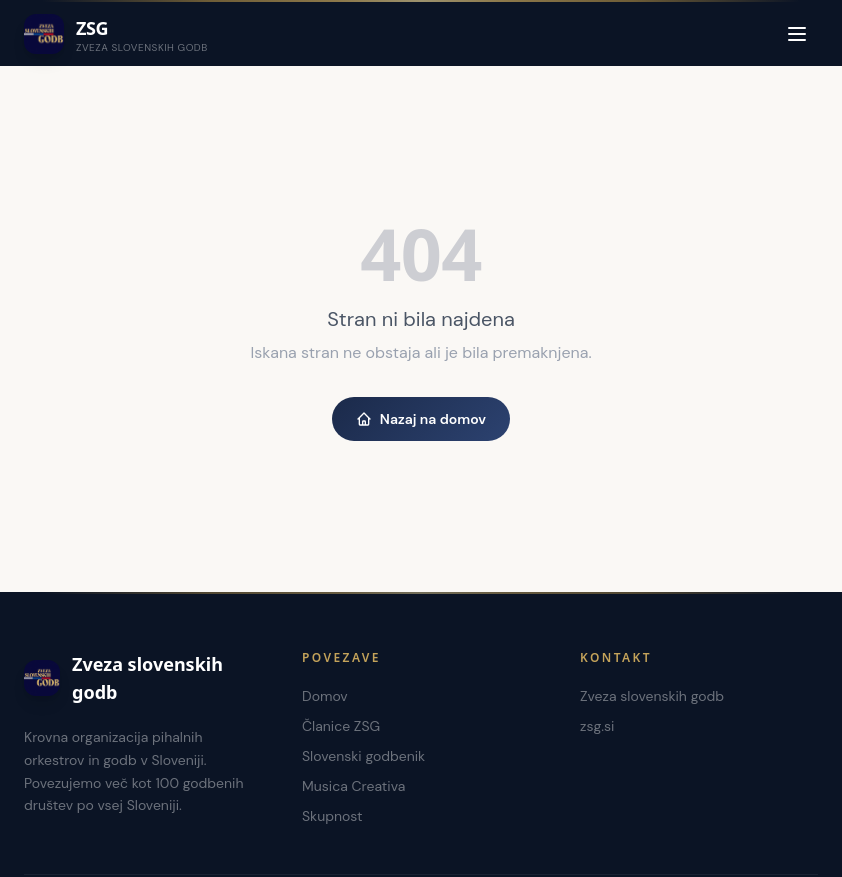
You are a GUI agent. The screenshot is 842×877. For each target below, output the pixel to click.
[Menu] (797, 34)
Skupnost (332, 816)
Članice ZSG (341, 726)
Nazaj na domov (421, 419)
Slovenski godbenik (363, 756)
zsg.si (597, 726)
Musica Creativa (353, 786)
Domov (325, 696)
